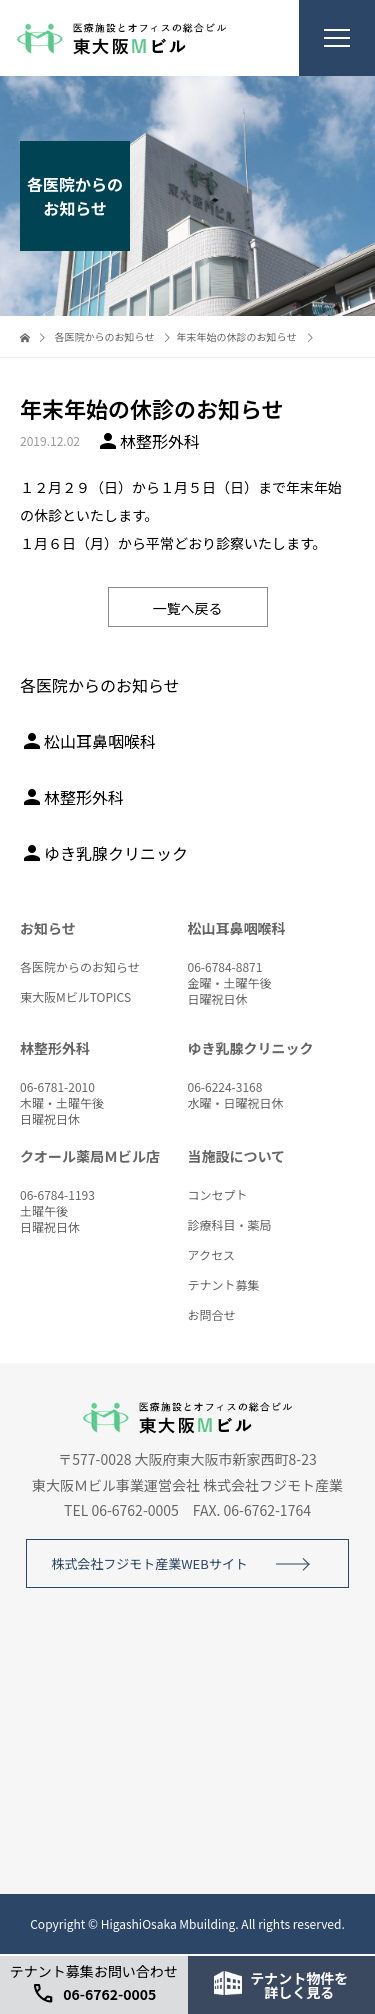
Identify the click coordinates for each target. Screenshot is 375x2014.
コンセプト (218, 1194)
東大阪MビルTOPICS (75, 996)
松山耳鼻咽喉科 (88, 741)
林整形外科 (72, 797)
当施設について (237, 1156)
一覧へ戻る (188, 608)
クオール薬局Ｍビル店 (90, 1156)
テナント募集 (224, 1284)
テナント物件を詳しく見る (281, 1985)
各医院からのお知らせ (80, 966)
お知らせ (48, 928)
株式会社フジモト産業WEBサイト (149, 1563)
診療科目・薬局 (230, 1224)
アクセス (211, 1254)
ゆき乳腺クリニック (104, 853)
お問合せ (212, 1314)
